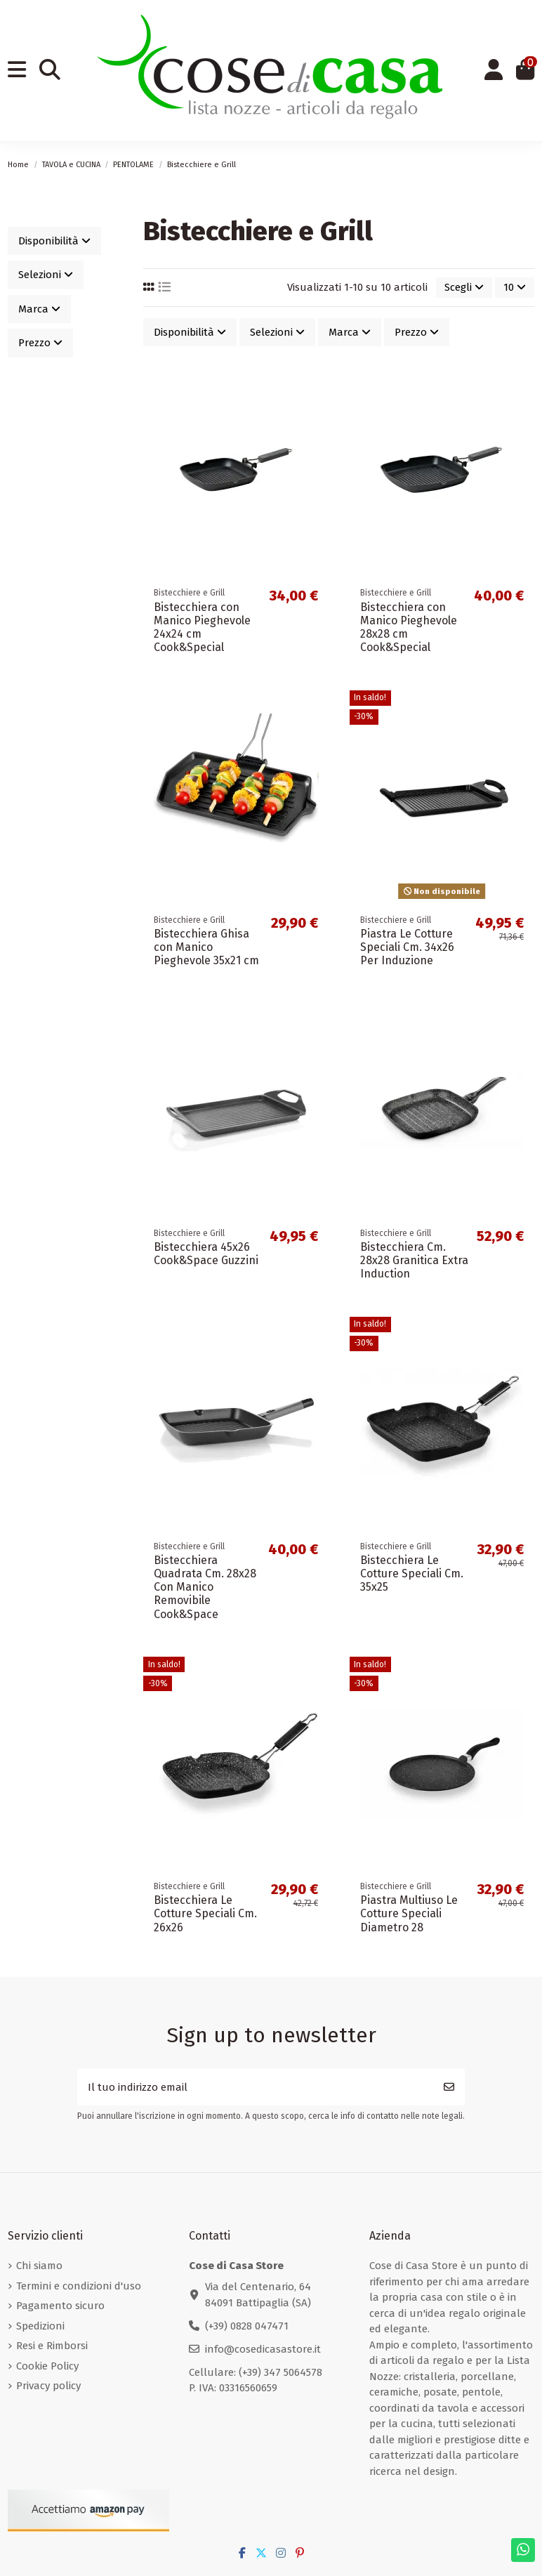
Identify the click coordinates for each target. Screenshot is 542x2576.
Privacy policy (48, 2385)
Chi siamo (39, 2265)
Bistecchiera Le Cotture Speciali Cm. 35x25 (411, 1573)
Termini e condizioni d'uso (78, 2286)
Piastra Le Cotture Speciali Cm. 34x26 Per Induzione (407, 947)
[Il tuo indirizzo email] (255, 2087)
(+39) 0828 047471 (247, 2326)
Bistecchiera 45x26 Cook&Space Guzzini (206, 1253)
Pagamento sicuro (60, 2305)
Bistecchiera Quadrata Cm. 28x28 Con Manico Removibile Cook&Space (205, 1587)
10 (514, 287)
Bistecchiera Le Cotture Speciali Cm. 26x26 (205, 1913)
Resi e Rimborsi (52, 2345)
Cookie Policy (47, 2366)
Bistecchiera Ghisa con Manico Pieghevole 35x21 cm (206, 947)
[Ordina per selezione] (464, 287)
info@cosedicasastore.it (263, 2349)
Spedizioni (40, 2326)
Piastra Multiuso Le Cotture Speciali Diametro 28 (409, 1913)
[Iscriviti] (449, 2087)
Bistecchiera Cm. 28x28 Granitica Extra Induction (414, 1260)
